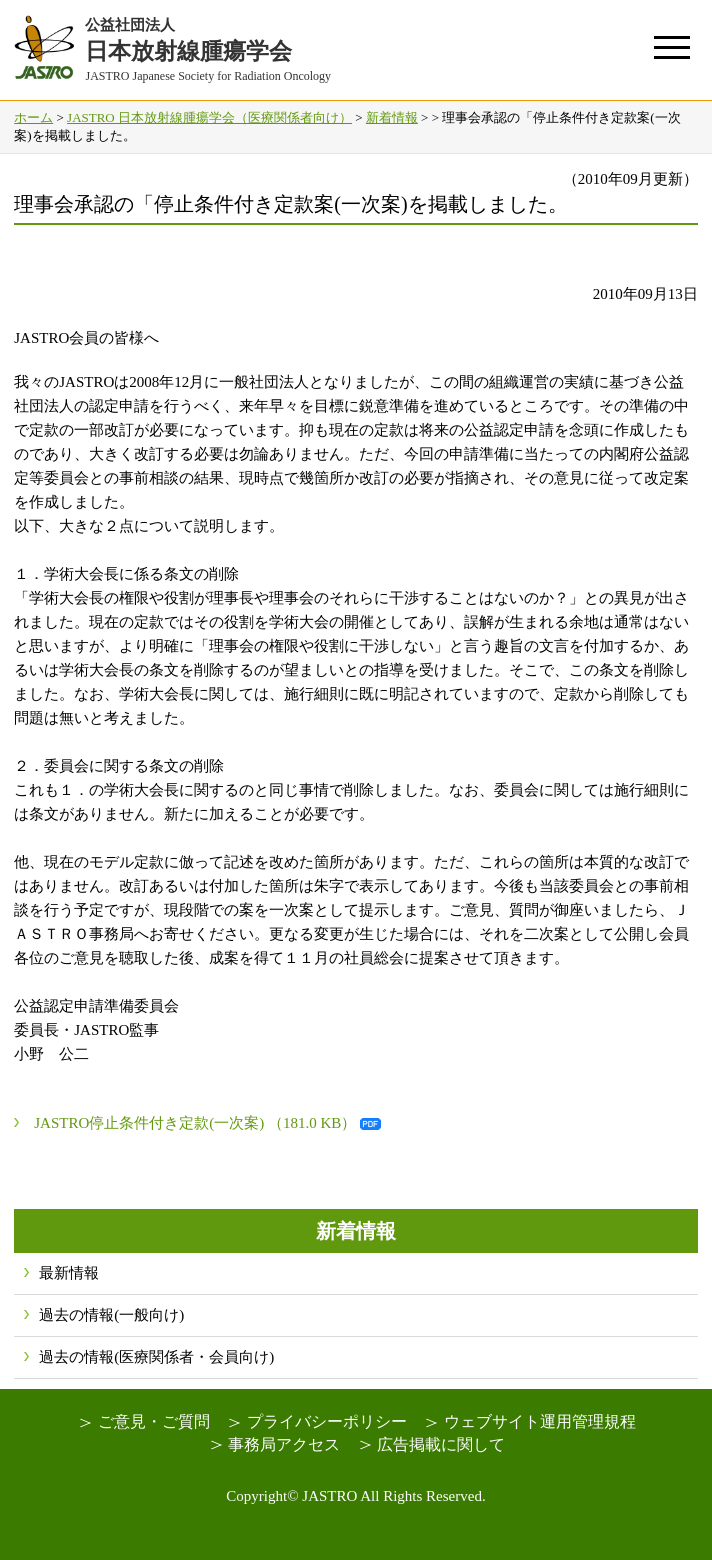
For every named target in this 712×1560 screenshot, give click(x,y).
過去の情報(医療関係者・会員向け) (156, 1357)
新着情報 (392, 117)
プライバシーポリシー (327, 1421)
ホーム (33, 117)
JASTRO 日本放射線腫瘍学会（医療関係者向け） (209, 117)
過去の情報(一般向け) (111, 1315)
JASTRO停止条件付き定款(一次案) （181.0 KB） (195, 1123)
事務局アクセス (284, 1444)
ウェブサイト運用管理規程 (540, 1421)
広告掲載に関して (441, 1444)
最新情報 (69, 1273)
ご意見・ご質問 (154, 1421)
